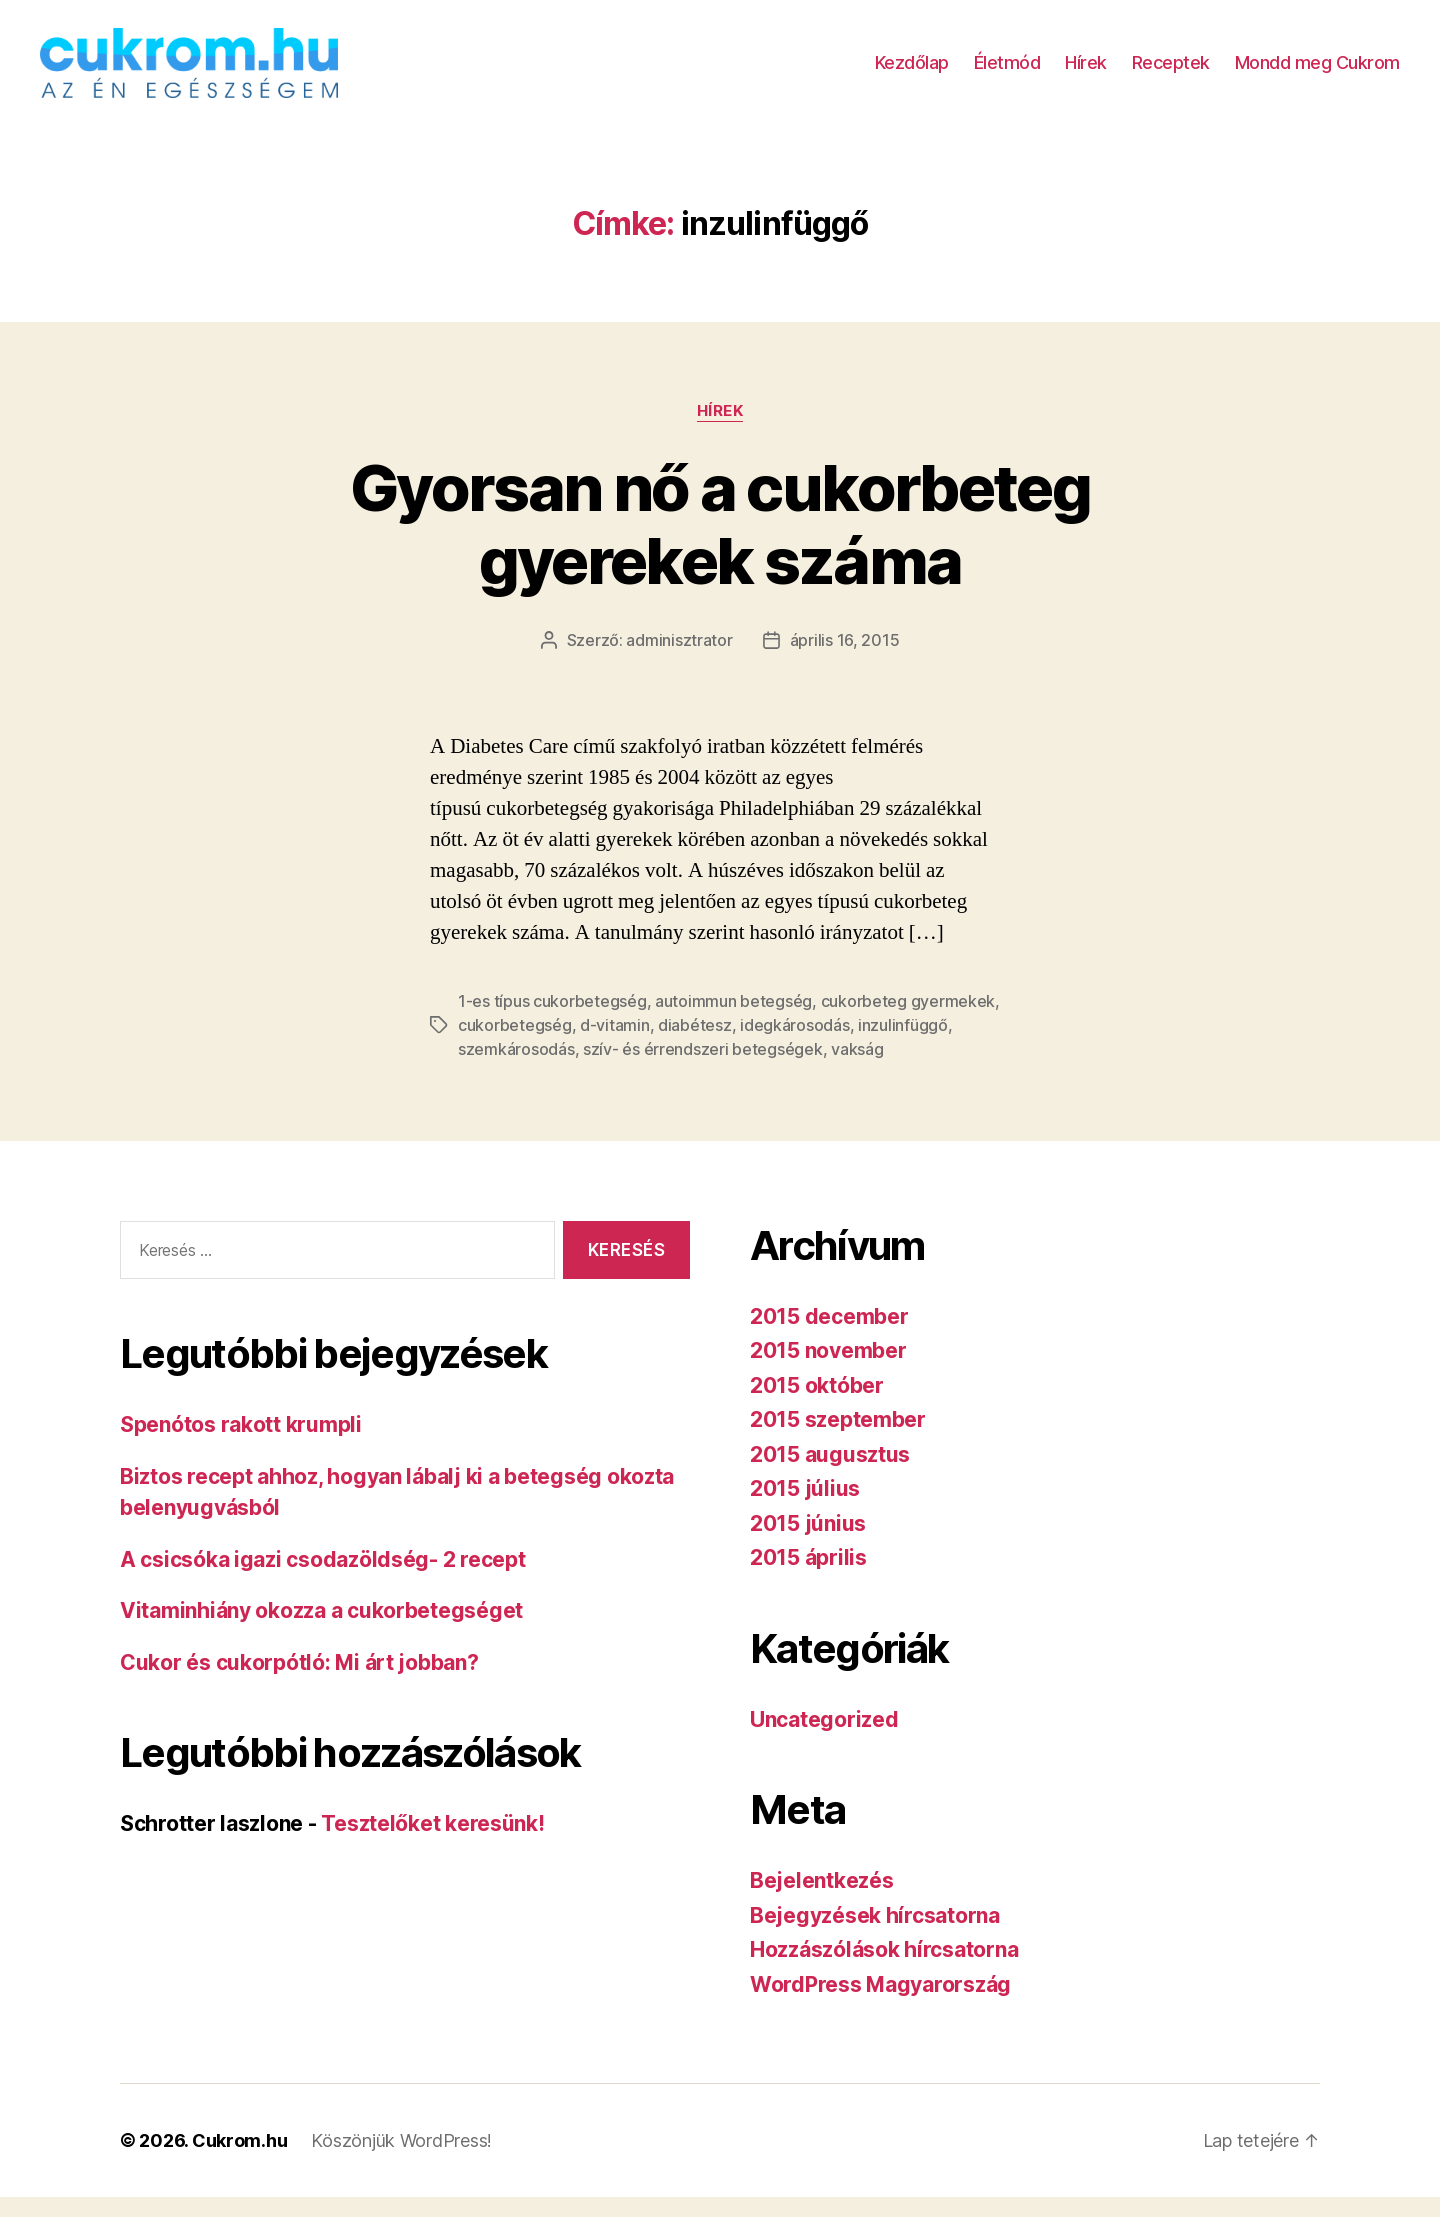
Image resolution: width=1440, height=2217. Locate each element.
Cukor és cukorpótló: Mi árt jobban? (299, 1682)
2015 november (828, 1370)
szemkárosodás (516, 1069)
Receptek (1171, 72)
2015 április (808, 1577)
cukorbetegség (515, 1045)
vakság (857, 1069)
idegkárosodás (795, 1045)
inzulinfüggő (903, 1045)
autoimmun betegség (733, 1021)
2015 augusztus (830, 1474)
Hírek (1086, 72)
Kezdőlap (912, 72)
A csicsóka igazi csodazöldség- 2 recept (322, 1579)
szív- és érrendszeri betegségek (703, 1069)
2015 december (829, 1336)
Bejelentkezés (822, 1900)
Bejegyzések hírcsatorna (875, 1935)
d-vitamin (615, 1045)
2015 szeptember (838, 1439)
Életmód (1007, 72)
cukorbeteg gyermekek (908, 1021)
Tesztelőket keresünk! (432, 1843)
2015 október (817, 1405)
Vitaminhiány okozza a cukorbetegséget (321, 1630)
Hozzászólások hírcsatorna (884, 1969)
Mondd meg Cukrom (1317, 72)
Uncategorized (824, 1739)
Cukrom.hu (240, 2160)
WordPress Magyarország (880, 2004)
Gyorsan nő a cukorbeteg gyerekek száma (720, 544)
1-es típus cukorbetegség (552, 1021)
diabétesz (695, 1045)
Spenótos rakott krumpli (241, 1444)
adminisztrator (679, 660)
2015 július (805, 1508)
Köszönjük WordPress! (401, 2160)
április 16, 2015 (845, 660)
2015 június (808, 1543)
